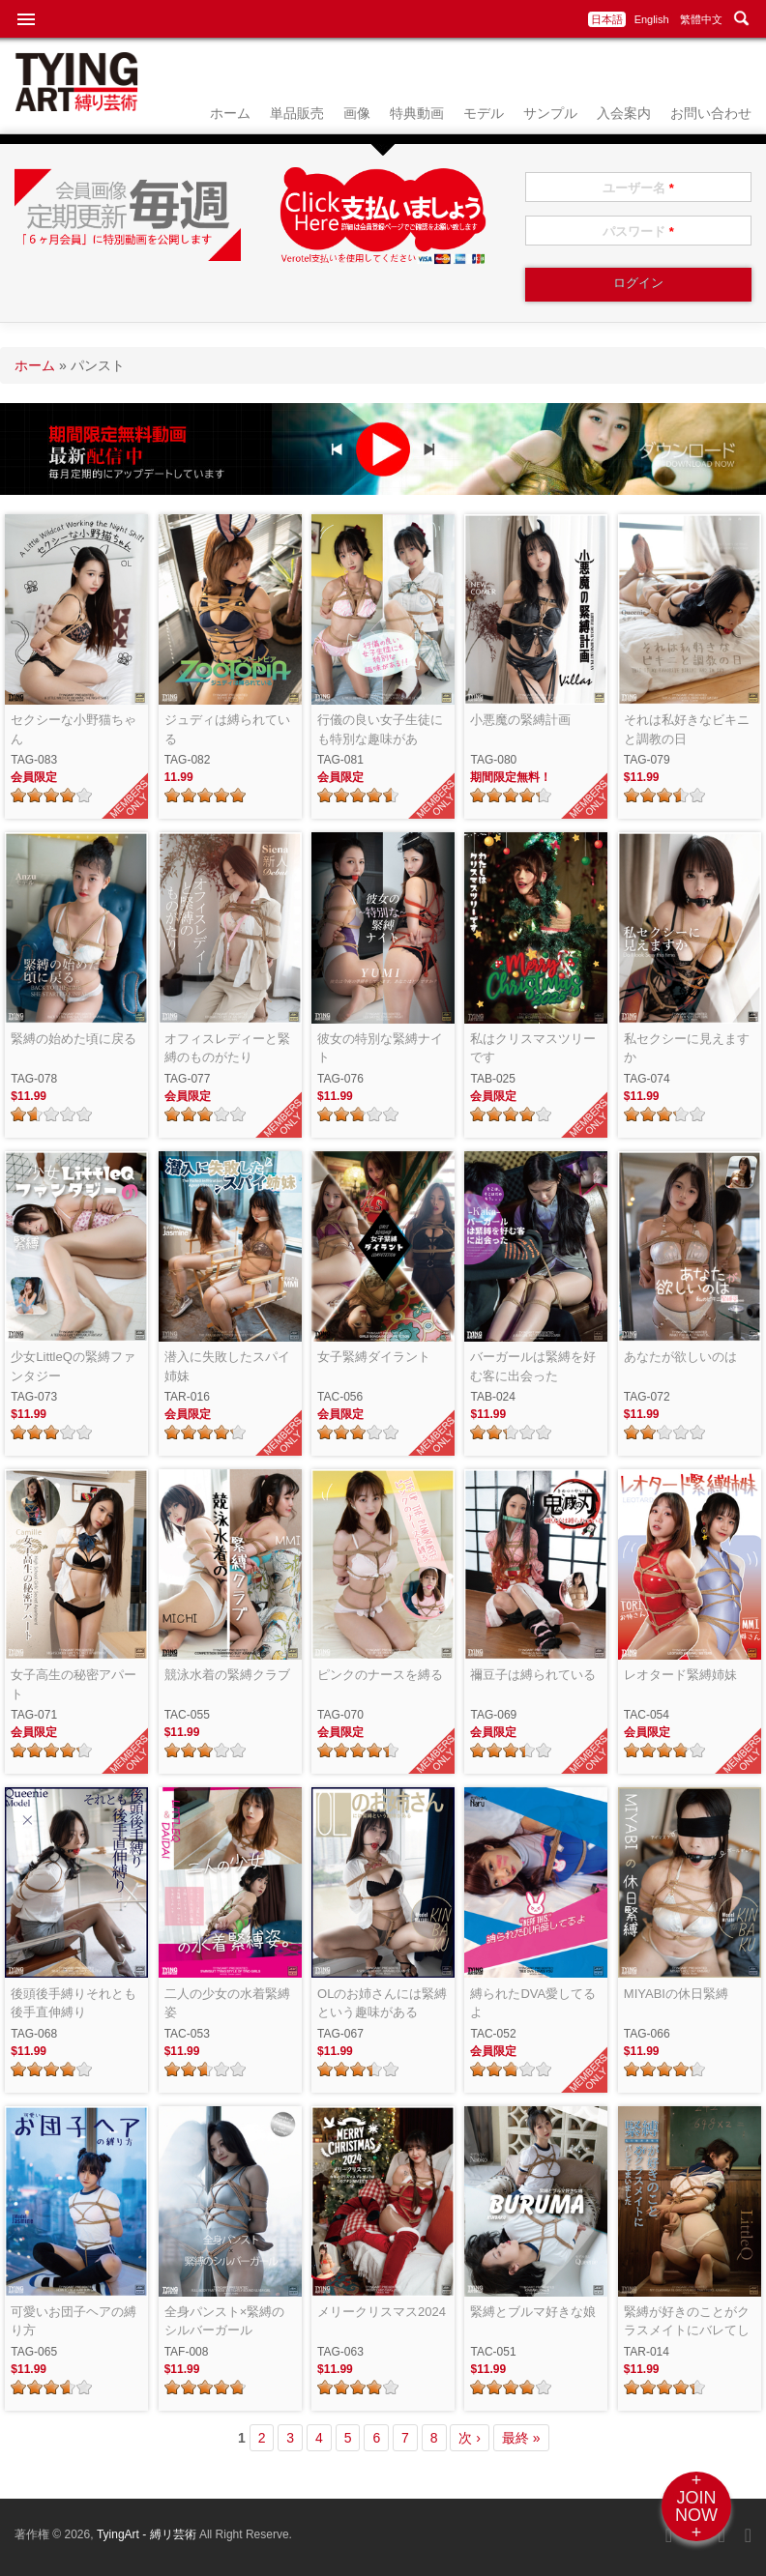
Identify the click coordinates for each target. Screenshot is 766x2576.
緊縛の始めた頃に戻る (73, 1038)
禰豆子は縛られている (533, 1674)
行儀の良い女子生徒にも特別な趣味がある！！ (380, 730)
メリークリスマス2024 (381, 2311)
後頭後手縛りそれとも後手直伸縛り (73, 2003)
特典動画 (417, 113)
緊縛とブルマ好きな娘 (533, 2311)
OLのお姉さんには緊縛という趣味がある (382, 2003)
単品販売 (297, 113)
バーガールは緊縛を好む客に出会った (533, 1366)
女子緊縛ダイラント (373, 1356)
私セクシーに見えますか (687, 1048)
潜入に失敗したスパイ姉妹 (227, 1366)
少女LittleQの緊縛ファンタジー (73, 1366)
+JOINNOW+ (696, 2506)
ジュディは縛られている (227, 729)
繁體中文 (701, 19)
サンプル (550, 113)
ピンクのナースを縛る (380, 1674)
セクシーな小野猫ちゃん (73, 729)
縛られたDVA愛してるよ (533, 2003)
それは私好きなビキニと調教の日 (687, 729)
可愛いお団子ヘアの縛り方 (73, 2321)
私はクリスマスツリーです (533, 1048)
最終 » (521, 2438)
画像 (356, 113)
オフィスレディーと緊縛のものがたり (227, 1048)
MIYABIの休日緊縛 (676, 1993)
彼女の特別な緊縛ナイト (380, 1048)
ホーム (230, 113)
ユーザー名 (638, 188)
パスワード (638, 231)
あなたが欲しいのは (680, 1356)
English (651, 19)
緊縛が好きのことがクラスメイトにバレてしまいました (687, 2322)
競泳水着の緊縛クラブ (227, 1674)
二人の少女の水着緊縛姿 (227, 2003)
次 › (469, 2438)
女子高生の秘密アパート (73, 1684)
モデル (483, 113)
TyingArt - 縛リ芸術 (148, 2534)
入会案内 (624, 113)
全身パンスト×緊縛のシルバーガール (224, 2321)
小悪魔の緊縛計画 (520, 719)
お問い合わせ (710, 113)
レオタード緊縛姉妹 (680, 1674)
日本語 (607, 19)
